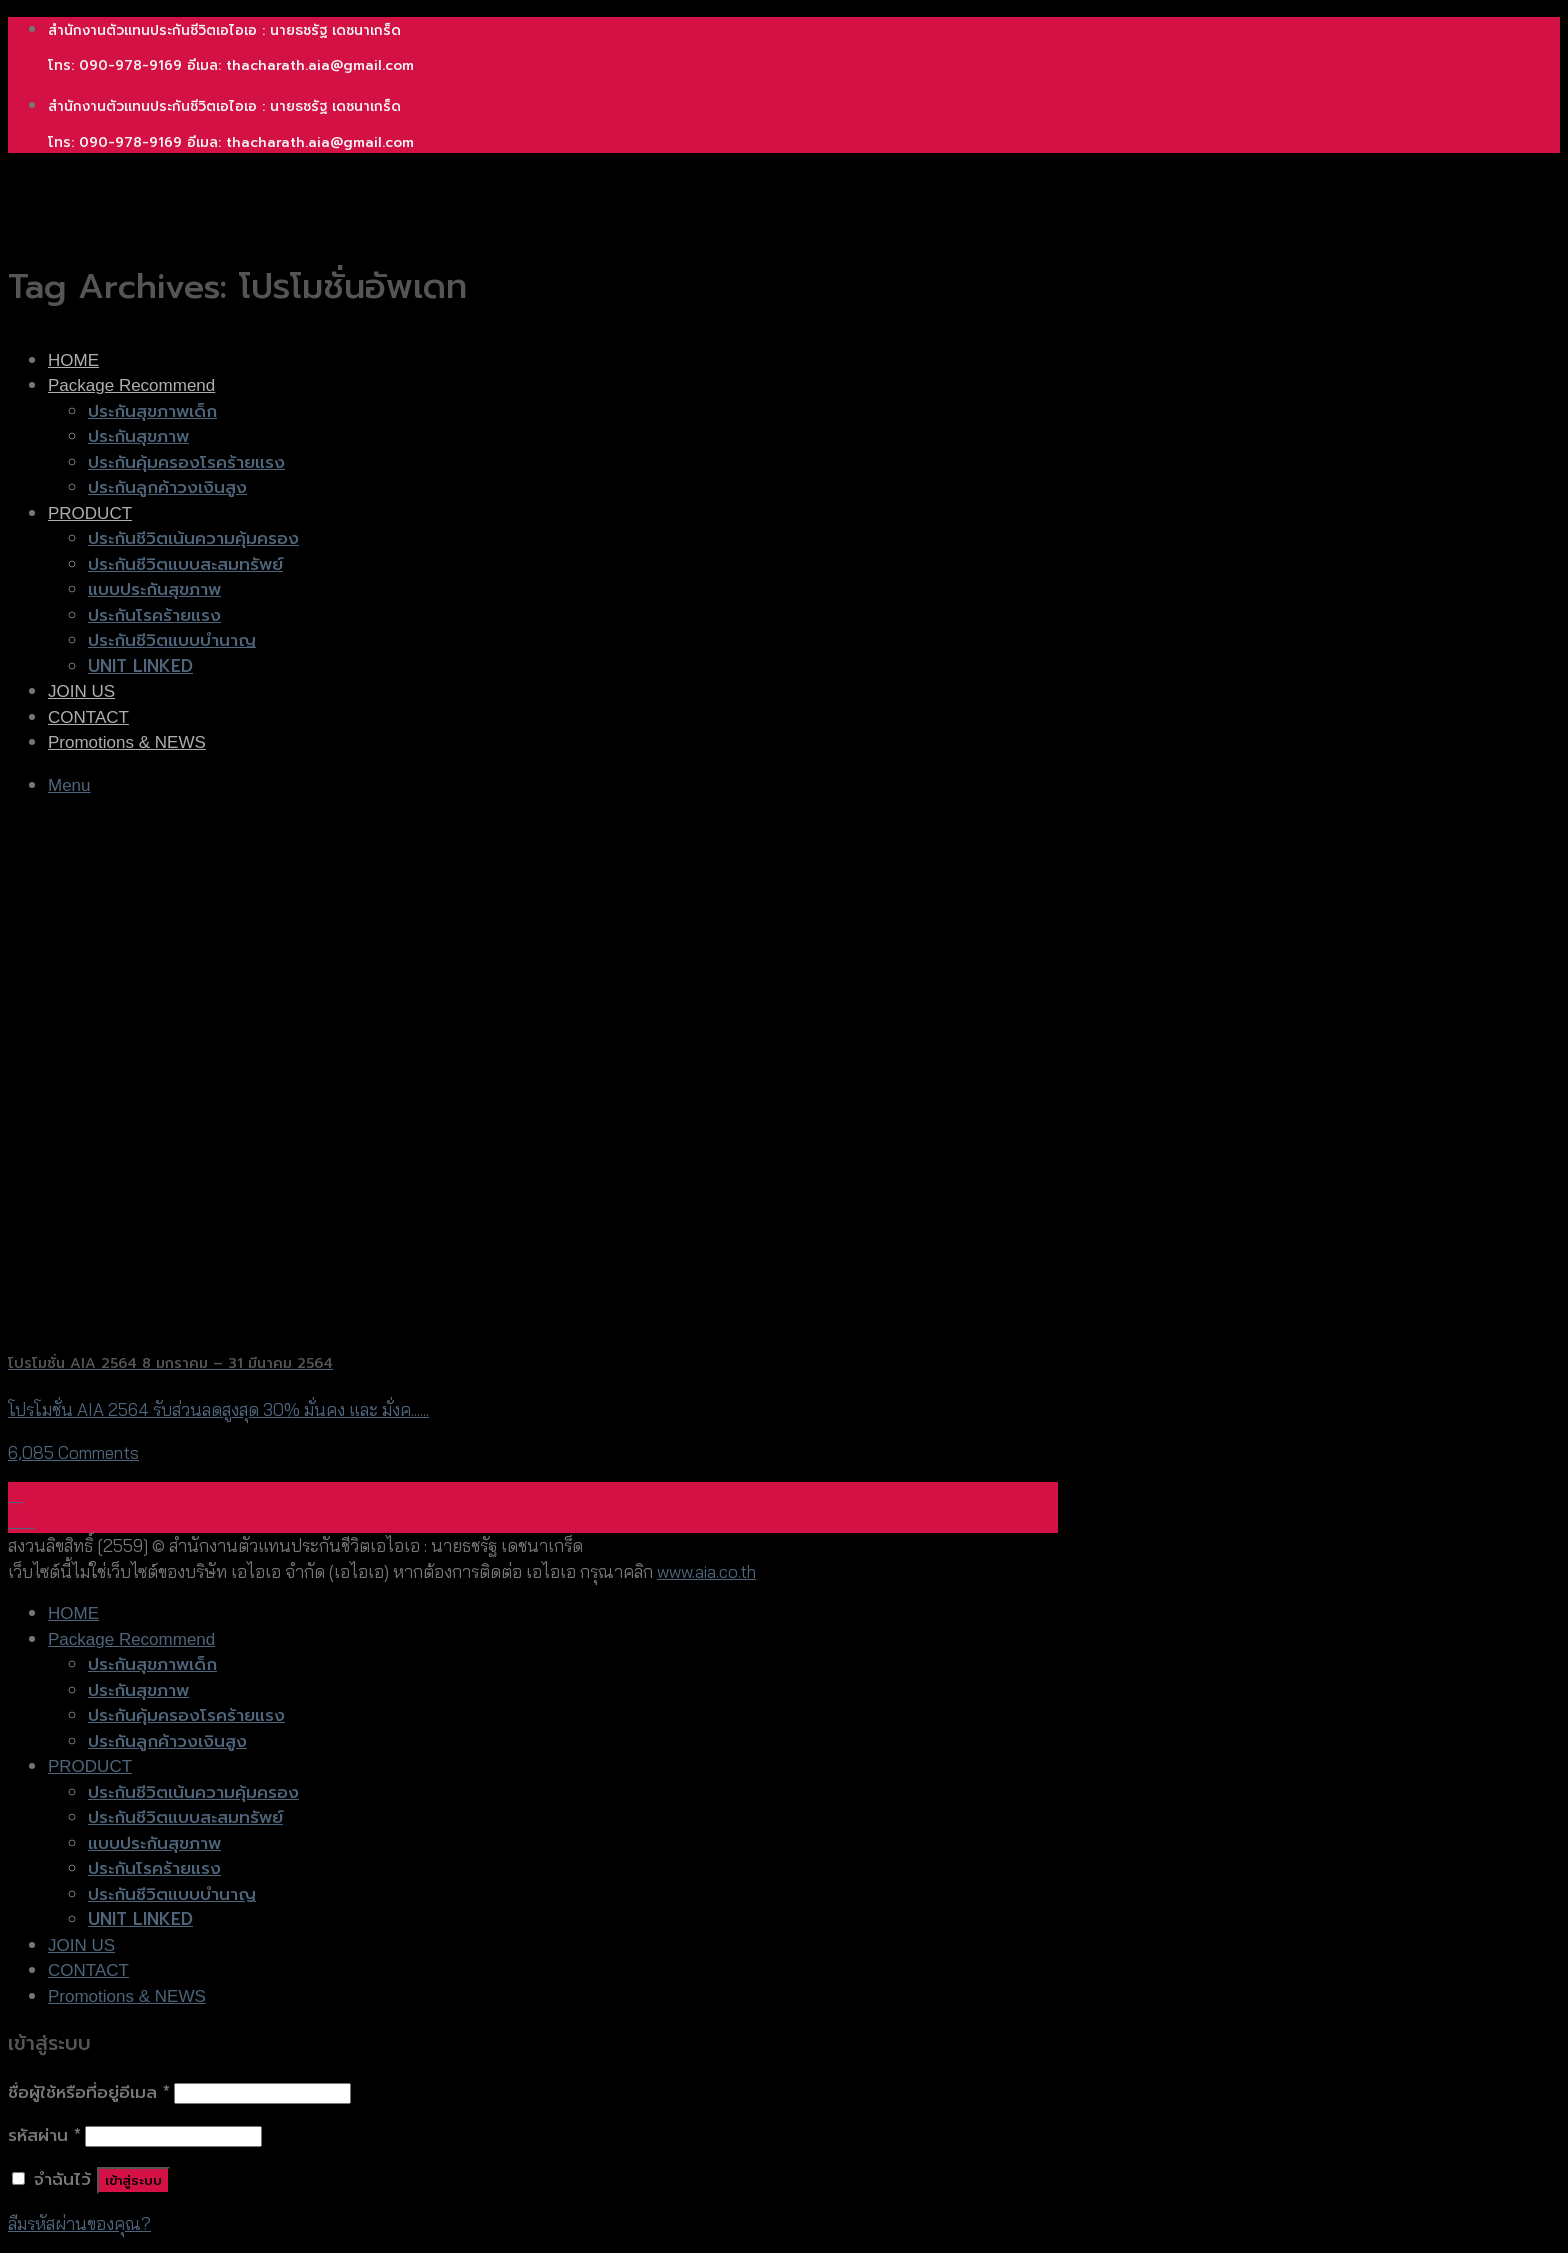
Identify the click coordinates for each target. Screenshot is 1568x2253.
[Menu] (69, 785)
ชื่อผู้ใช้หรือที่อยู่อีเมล (89, 2092)
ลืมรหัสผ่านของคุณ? (79, 2223)
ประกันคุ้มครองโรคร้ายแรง (186, 462)
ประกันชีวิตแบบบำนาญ (172, 640)
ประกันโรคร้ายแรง (154, 615)
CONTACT (88, 717)
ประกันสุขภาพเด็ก (152, 411)
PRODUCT (90, 513)
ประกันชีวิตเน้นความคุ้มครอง (193, 538)
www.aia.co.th (706, 1571)
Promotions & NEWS (127, 742)
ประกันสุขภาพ (138, 436)
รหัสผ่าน (44, 2135)
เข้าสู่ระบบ (133, 2180)
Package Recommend (131, 385)
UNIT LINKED (140, 666)
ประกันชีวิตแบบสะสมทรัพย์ (185, 564)
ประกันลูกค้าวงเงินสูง (167, 487)
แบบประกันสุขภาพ (154, 589)
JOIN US (81, 691)
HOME (73, 360)
